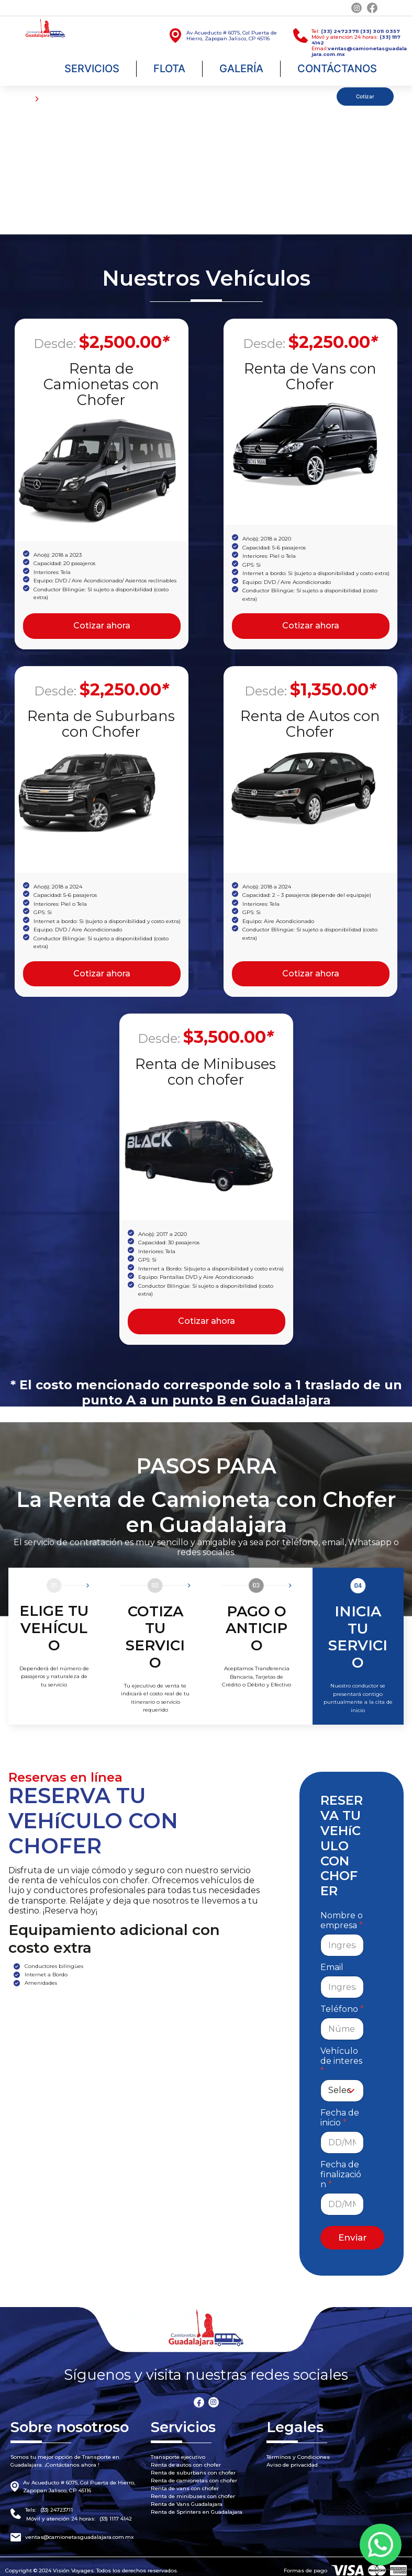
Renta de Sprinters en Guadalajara (196, 2504)
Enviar (352, 2230)
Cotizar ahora (101, 624)
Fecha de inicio (339, 2110)
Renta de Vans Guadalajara (186, 2496)
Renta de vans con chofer (185, 2481)
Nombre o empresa (341, 1913)
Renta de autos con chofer (186, 2457)
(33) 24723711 (340, 31)
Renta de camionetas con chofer (194, 2473)
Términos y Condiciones (298, 2449)
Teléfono (342, 2002)
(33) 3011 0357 (380, 31)
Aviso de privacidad (292, 2457)
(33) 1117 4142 (115, 2511)
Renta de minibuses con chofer (193, 2488)
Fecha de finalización (340, 2167)
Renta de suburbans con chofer (193, 2465)
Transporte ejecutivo (178, 2449)
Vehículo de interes (341, 2053)
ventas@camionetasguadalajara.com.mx (79, 2529)
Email (331, 1960)
